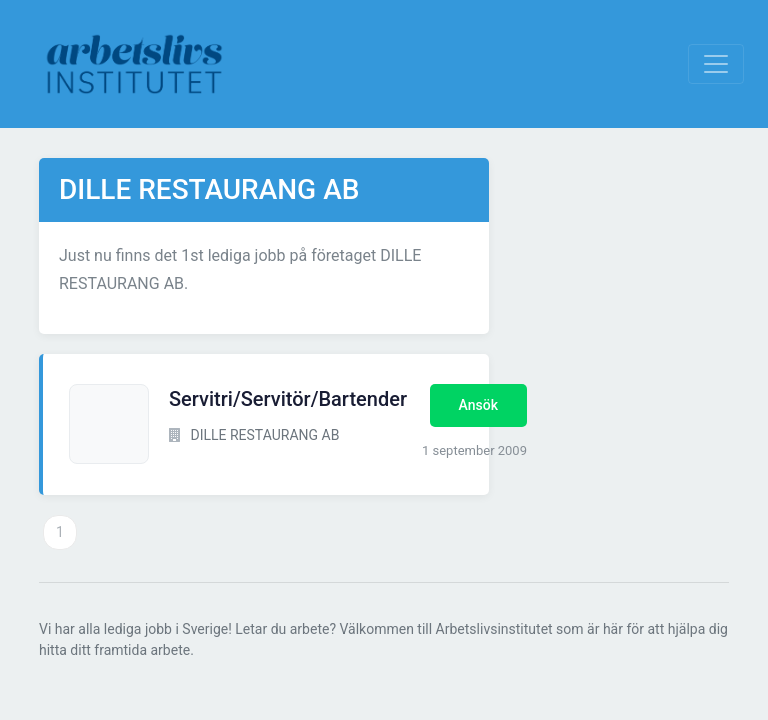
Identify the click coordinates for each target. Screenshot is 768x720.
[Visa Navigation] (716, 64)
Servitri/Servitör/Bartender (288, 399)
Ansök (478, 405)
